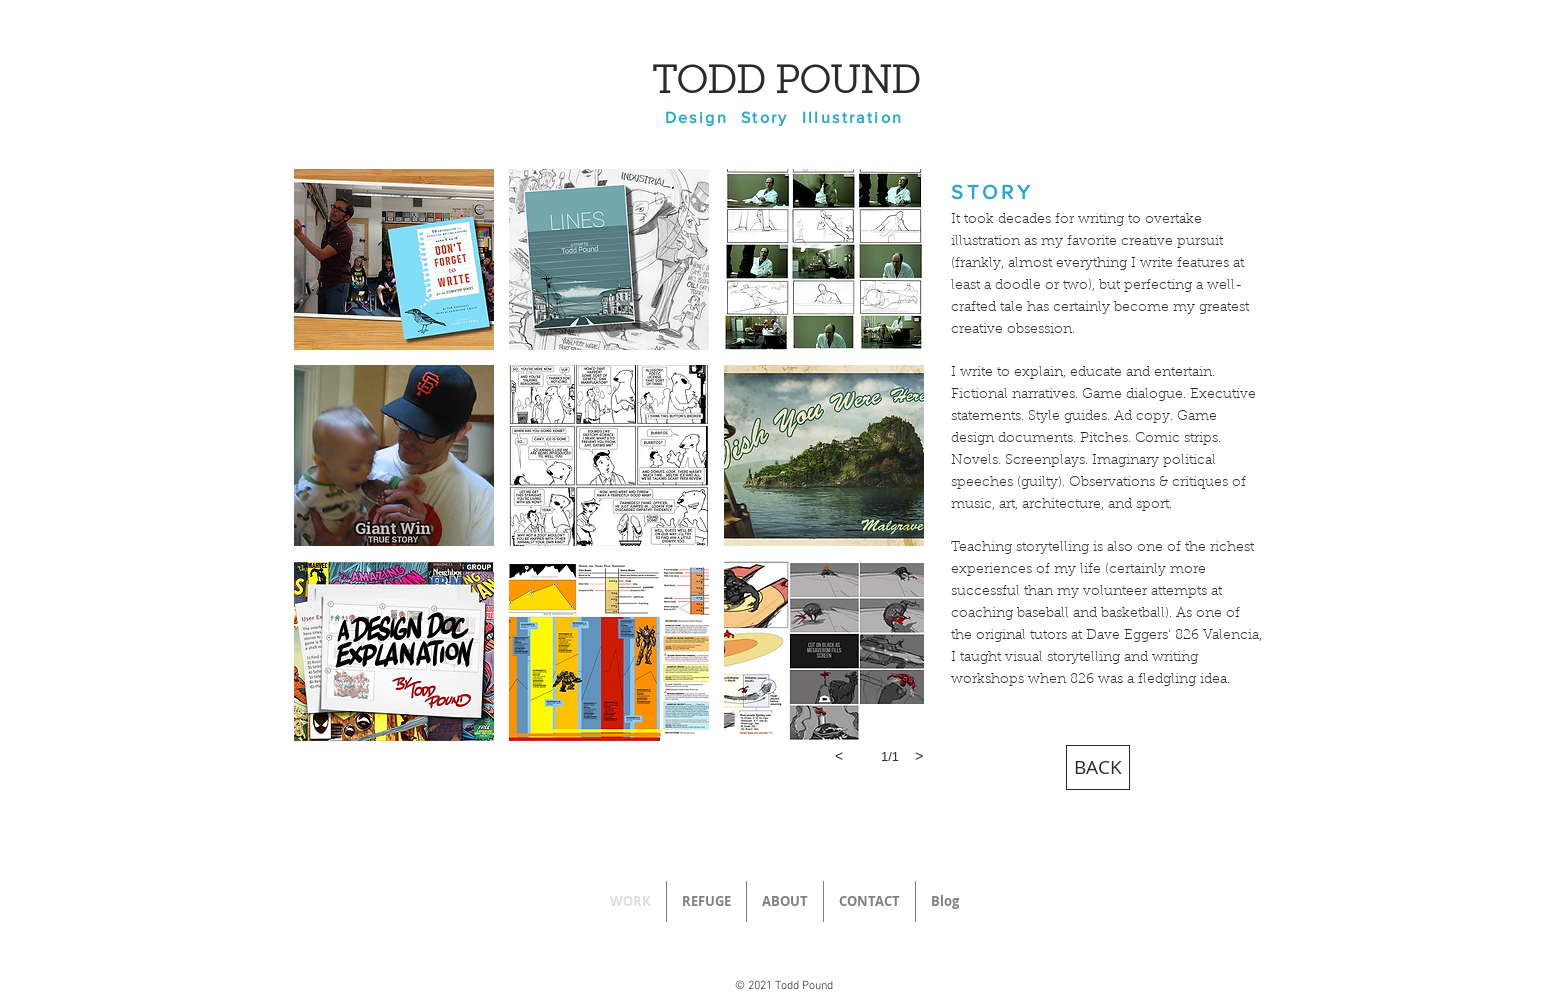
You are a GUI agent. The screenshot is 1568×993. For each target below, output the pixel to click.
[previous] (839, 756)
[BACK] (1098, 767)
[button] (394, 259)
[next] (919, 756)
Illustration (853, 117)
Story (765, 117)
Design (696, 117)
